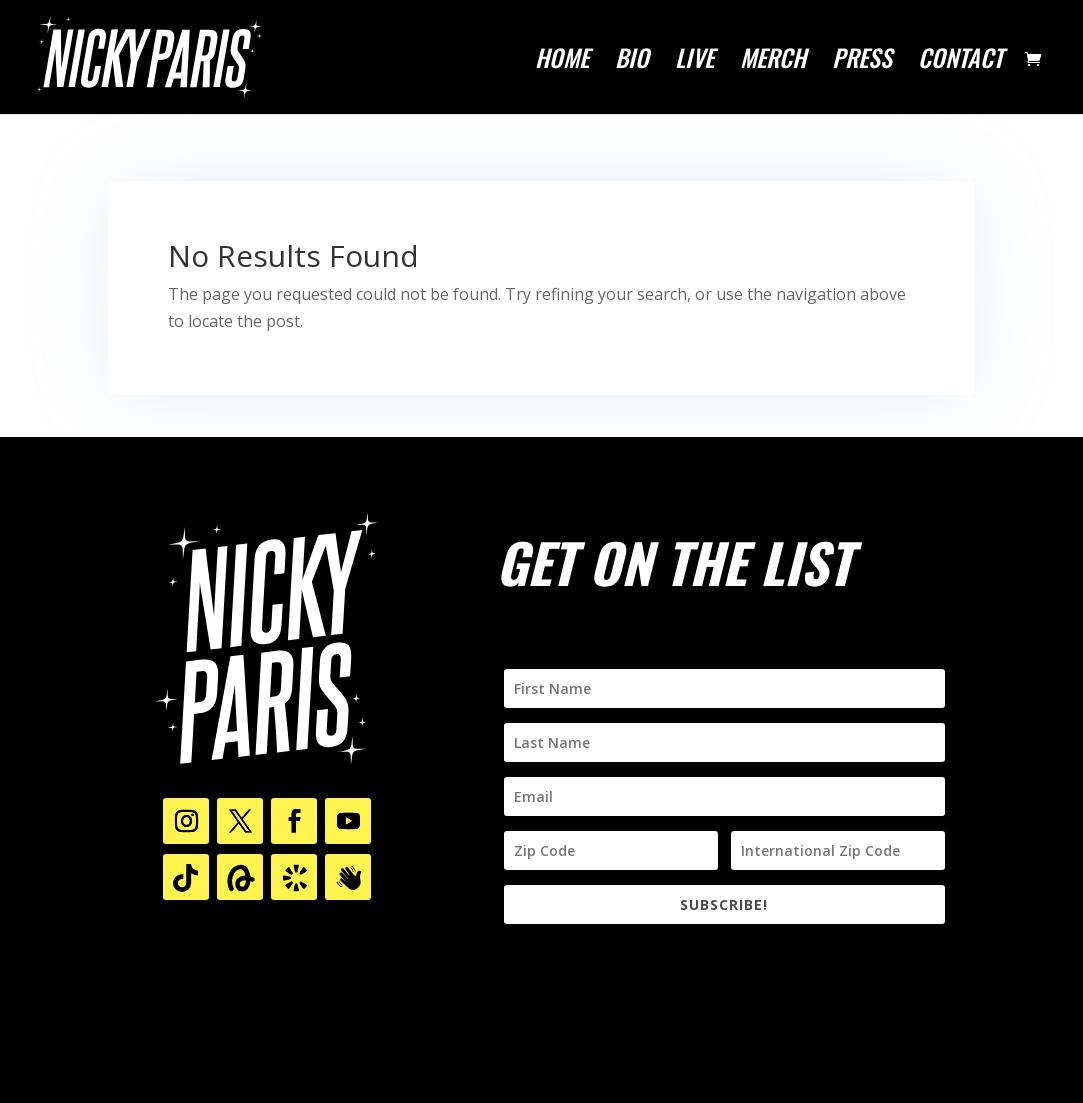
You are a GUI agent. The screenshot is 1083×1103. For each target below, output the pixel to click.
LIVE (694, 62)
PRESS (862, 62)
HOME (562, 62)
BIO (632, 62)
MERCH (773, 62)
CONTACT (960, 62)
